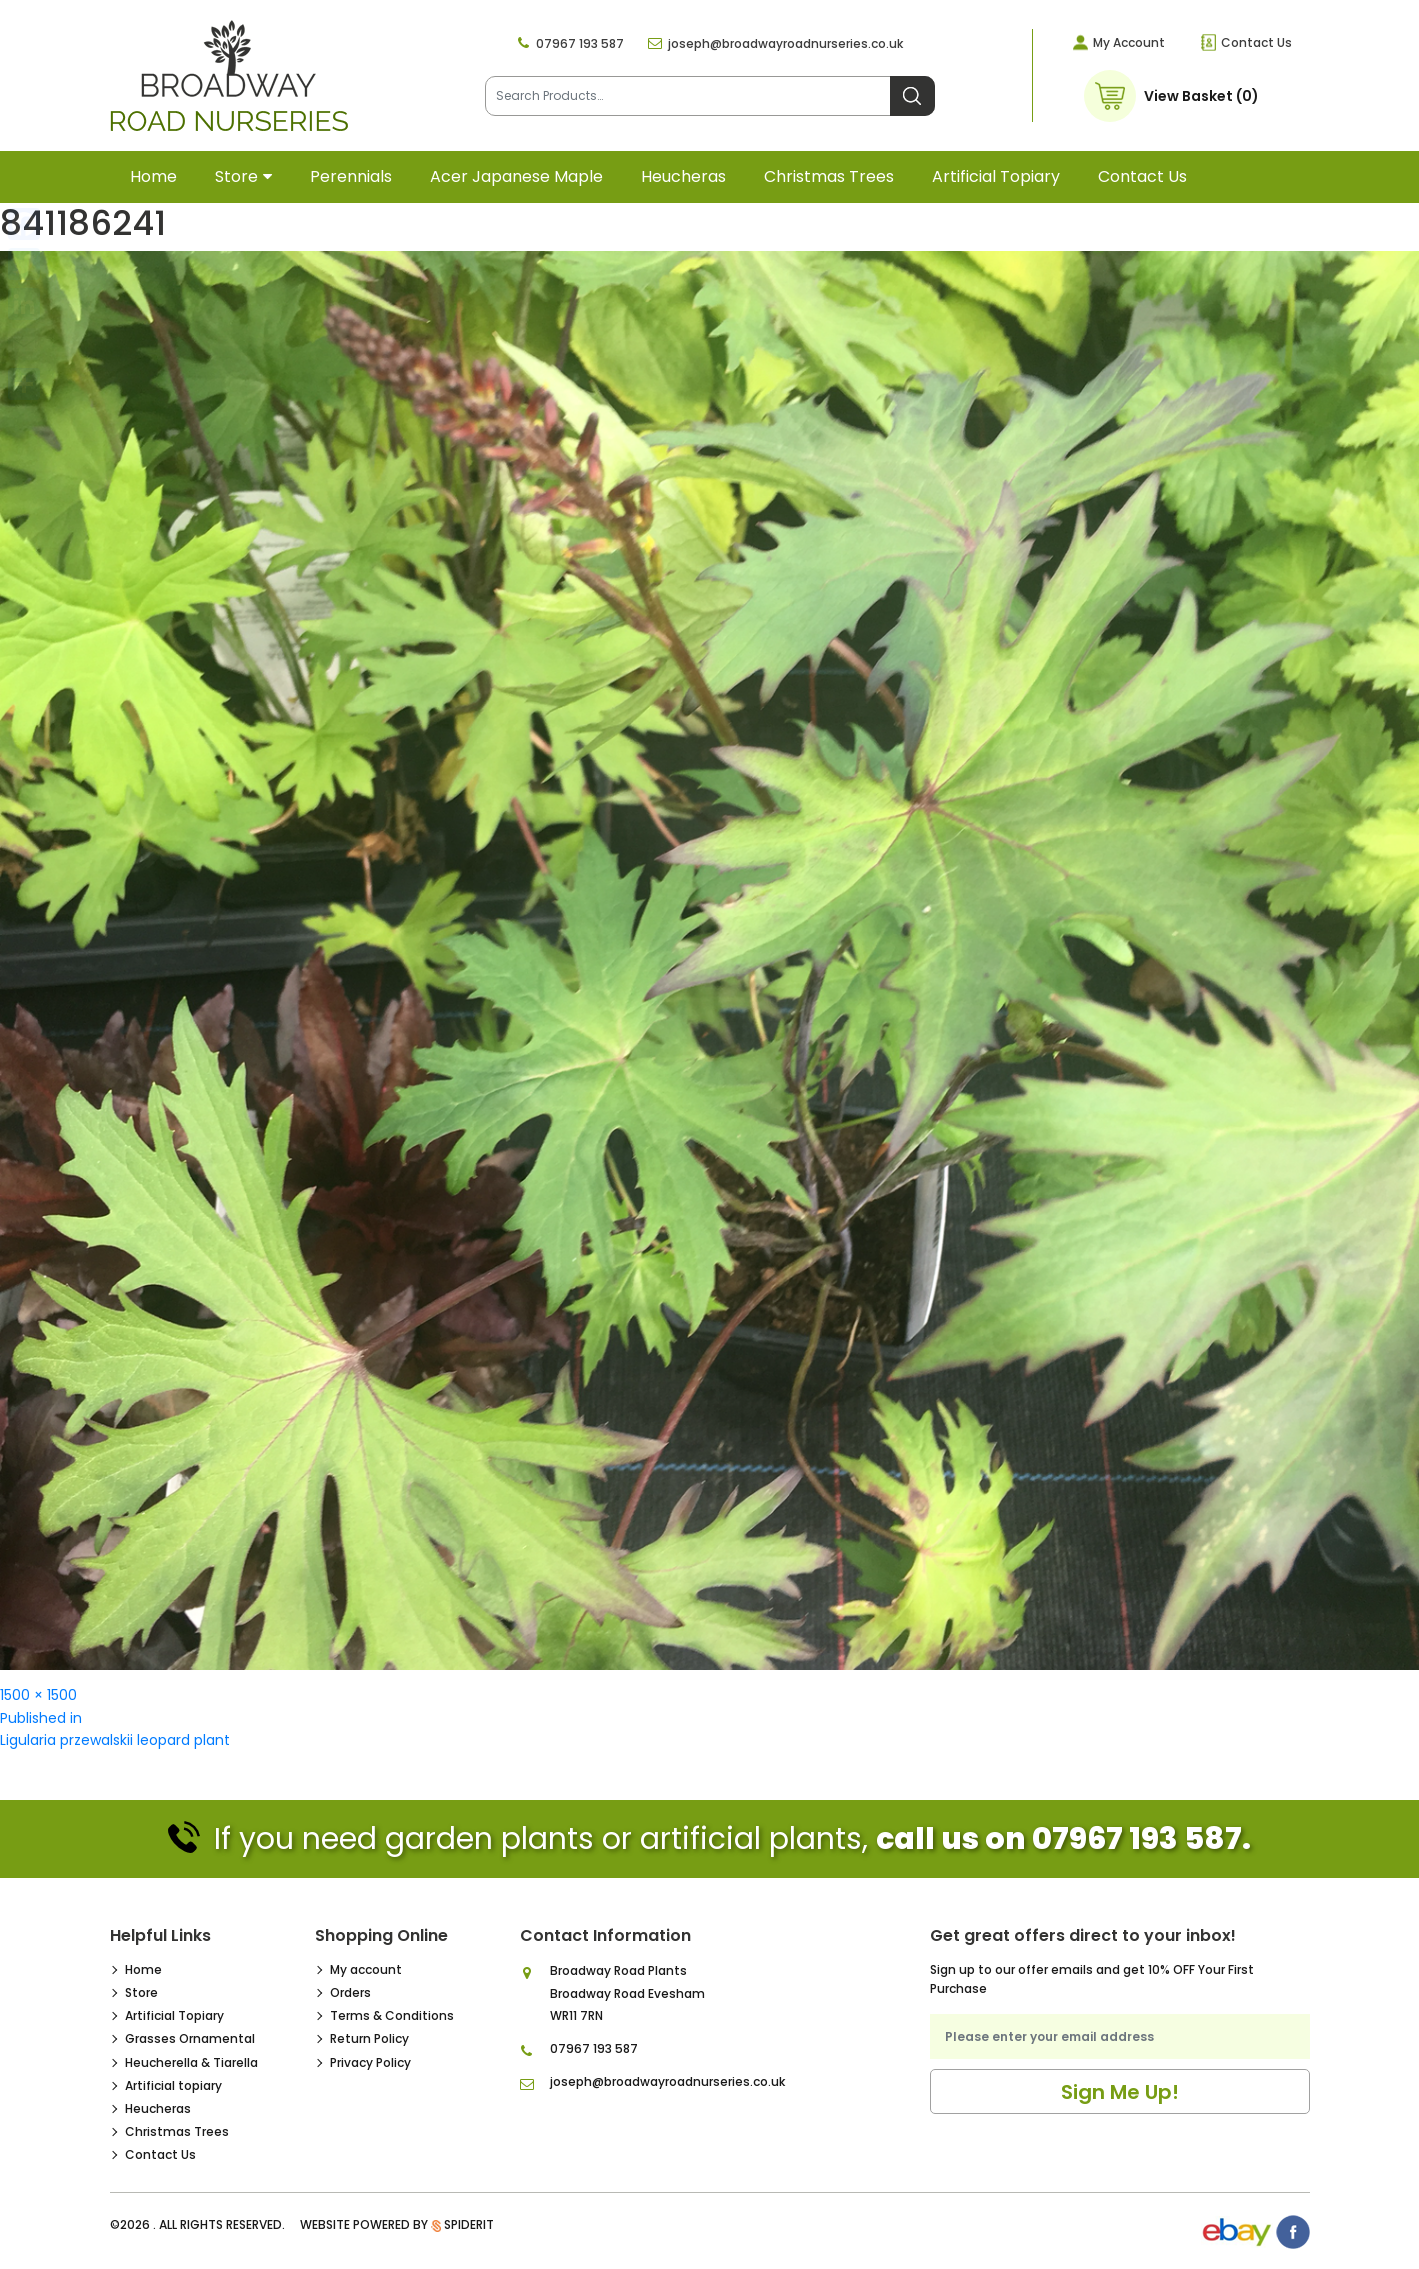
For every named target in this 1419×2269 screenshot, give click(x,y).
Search (912, 96)
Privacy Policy (370, 2062)
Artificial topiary (996, 176)
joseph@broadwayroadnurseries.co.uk (785, 43)
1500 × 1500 (38, 1695)
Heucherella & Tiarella (191, 2062)
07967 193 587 (580, 43)
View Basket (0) (1201, 96)
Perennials (351, 176)
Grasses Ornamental (190, 2038)
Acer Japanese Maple (516, 176)
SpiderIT (469, 2224)
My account (366, 1969)
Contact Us (1256, 42)
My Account (1129, 42)
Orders (350, 1992)
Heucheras (683, 176)
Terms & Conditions (392, 2015)
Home (153, 176)
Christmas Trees (829, 176)
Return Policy (369, 2038)
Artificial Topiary (174, 2015)
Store (236, 176)
